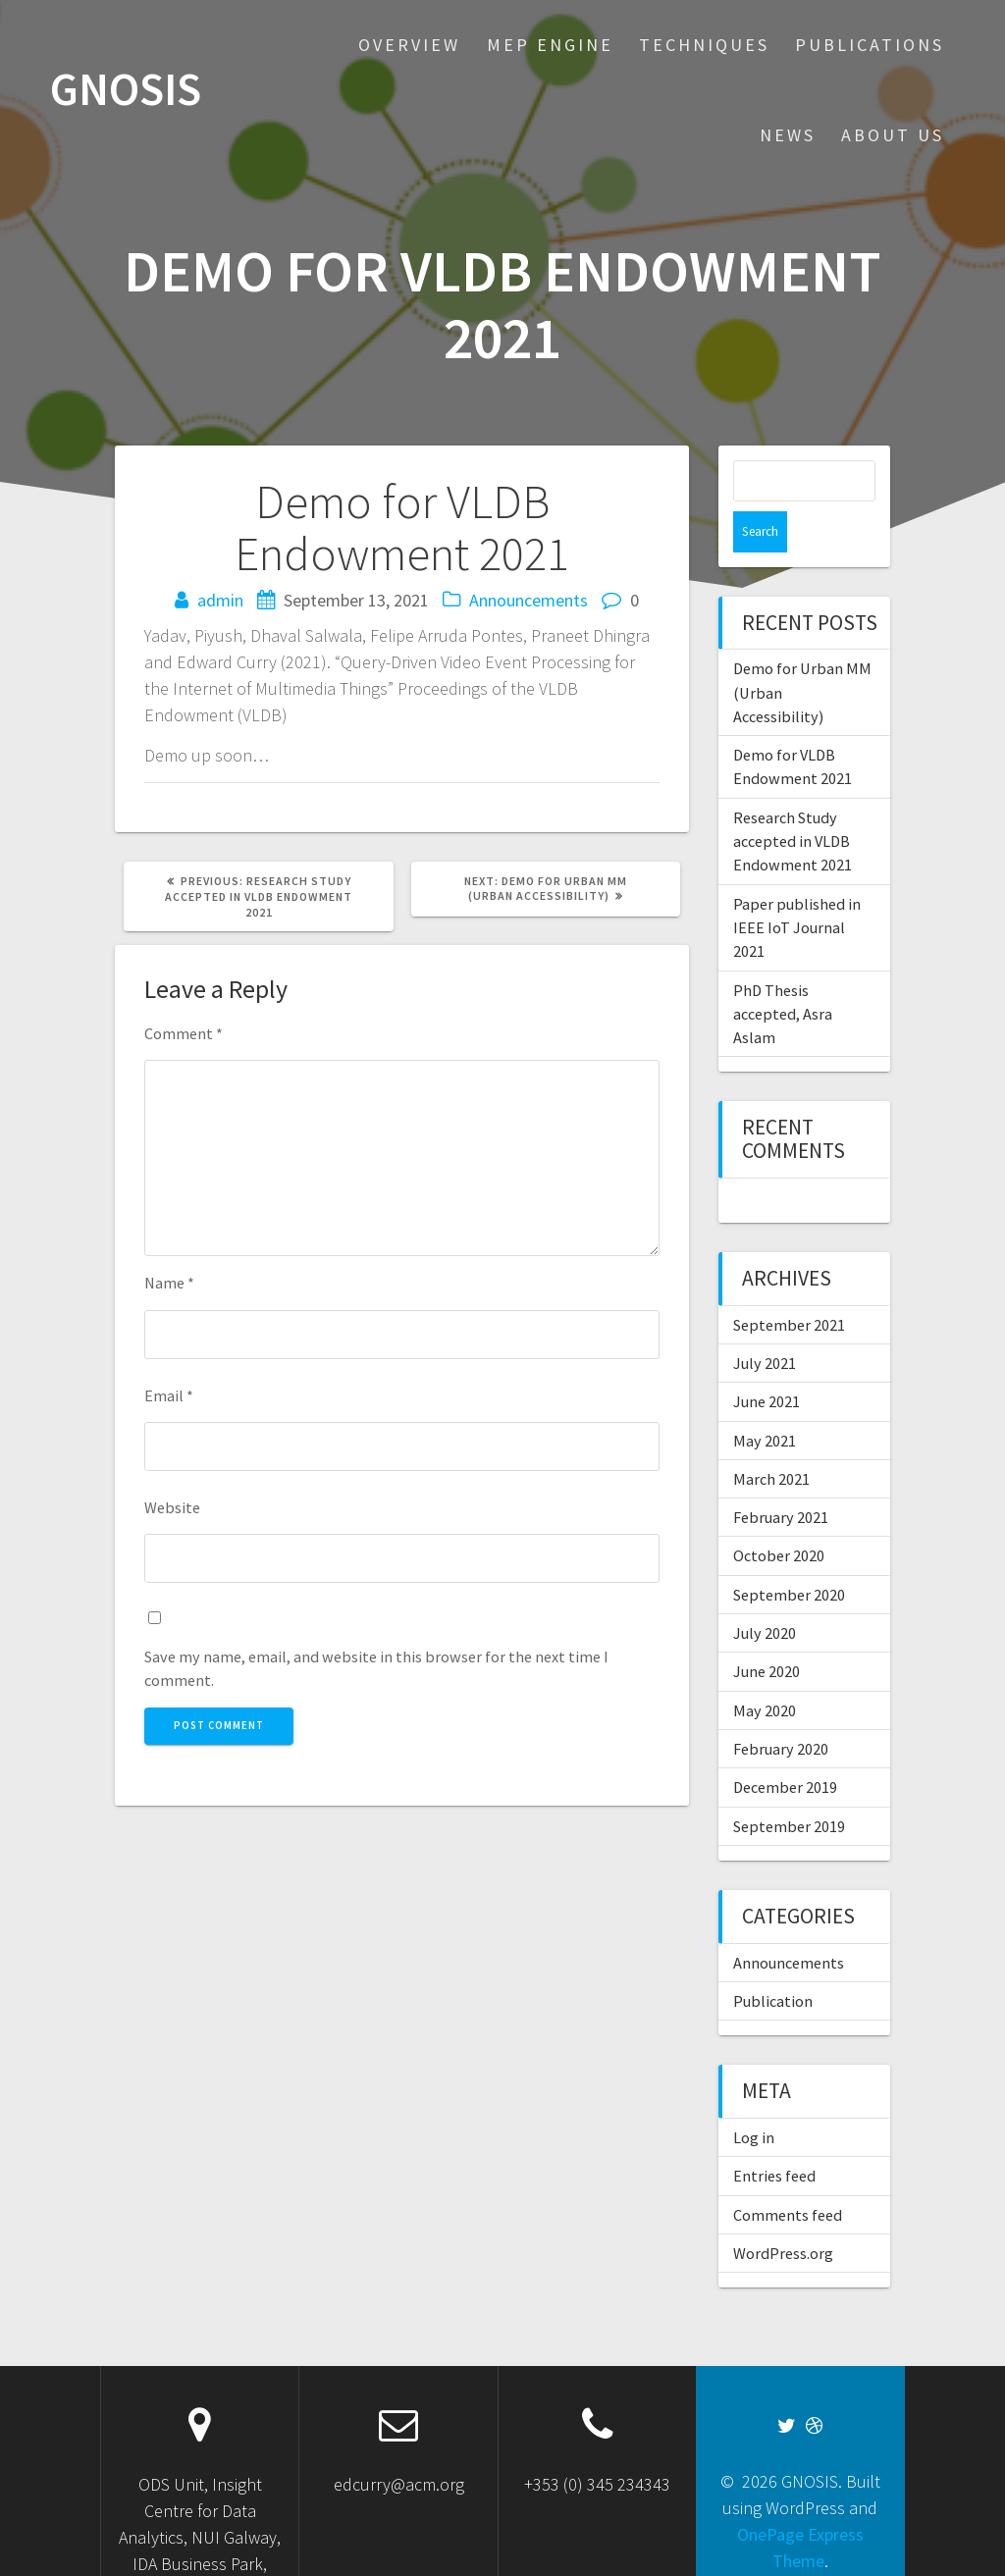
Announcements (528, 600)
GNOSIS (125, 90)
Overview (409, 44)
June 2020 (766, 1630)
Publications (869, 44)
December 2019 (785, 1746)
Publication (773, 1960)
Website (172, 1507)
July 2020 (764, 1592)
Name (169, 1282)
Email (168, 1395)
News (788, 135)
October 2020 (778, 1514)
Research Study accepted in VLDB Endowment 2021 (792, 800)
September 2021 (789, 1283)
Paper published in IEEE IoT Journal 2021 (797, 886)
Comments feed (787, 2173)
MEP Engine (550, 44)
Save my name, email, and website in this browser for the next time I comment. (376, 1668)
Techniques (704, 44)
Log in (753, 2096)
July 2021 (764, 1322)
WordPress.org (783, 2212)
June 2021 (766, 1360)
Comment (183, 1033)
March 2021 (771, 1437)
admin (220, 600)
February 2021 (780, 1476)
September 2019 (789, 1785)
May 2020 (764, 1669)
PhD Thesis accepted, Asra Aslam (782, 973)
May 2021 (764, 1399)
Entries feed (774, 2134)
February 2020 (780, 1707)
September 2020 (789, 1553)
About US (892, 135)
